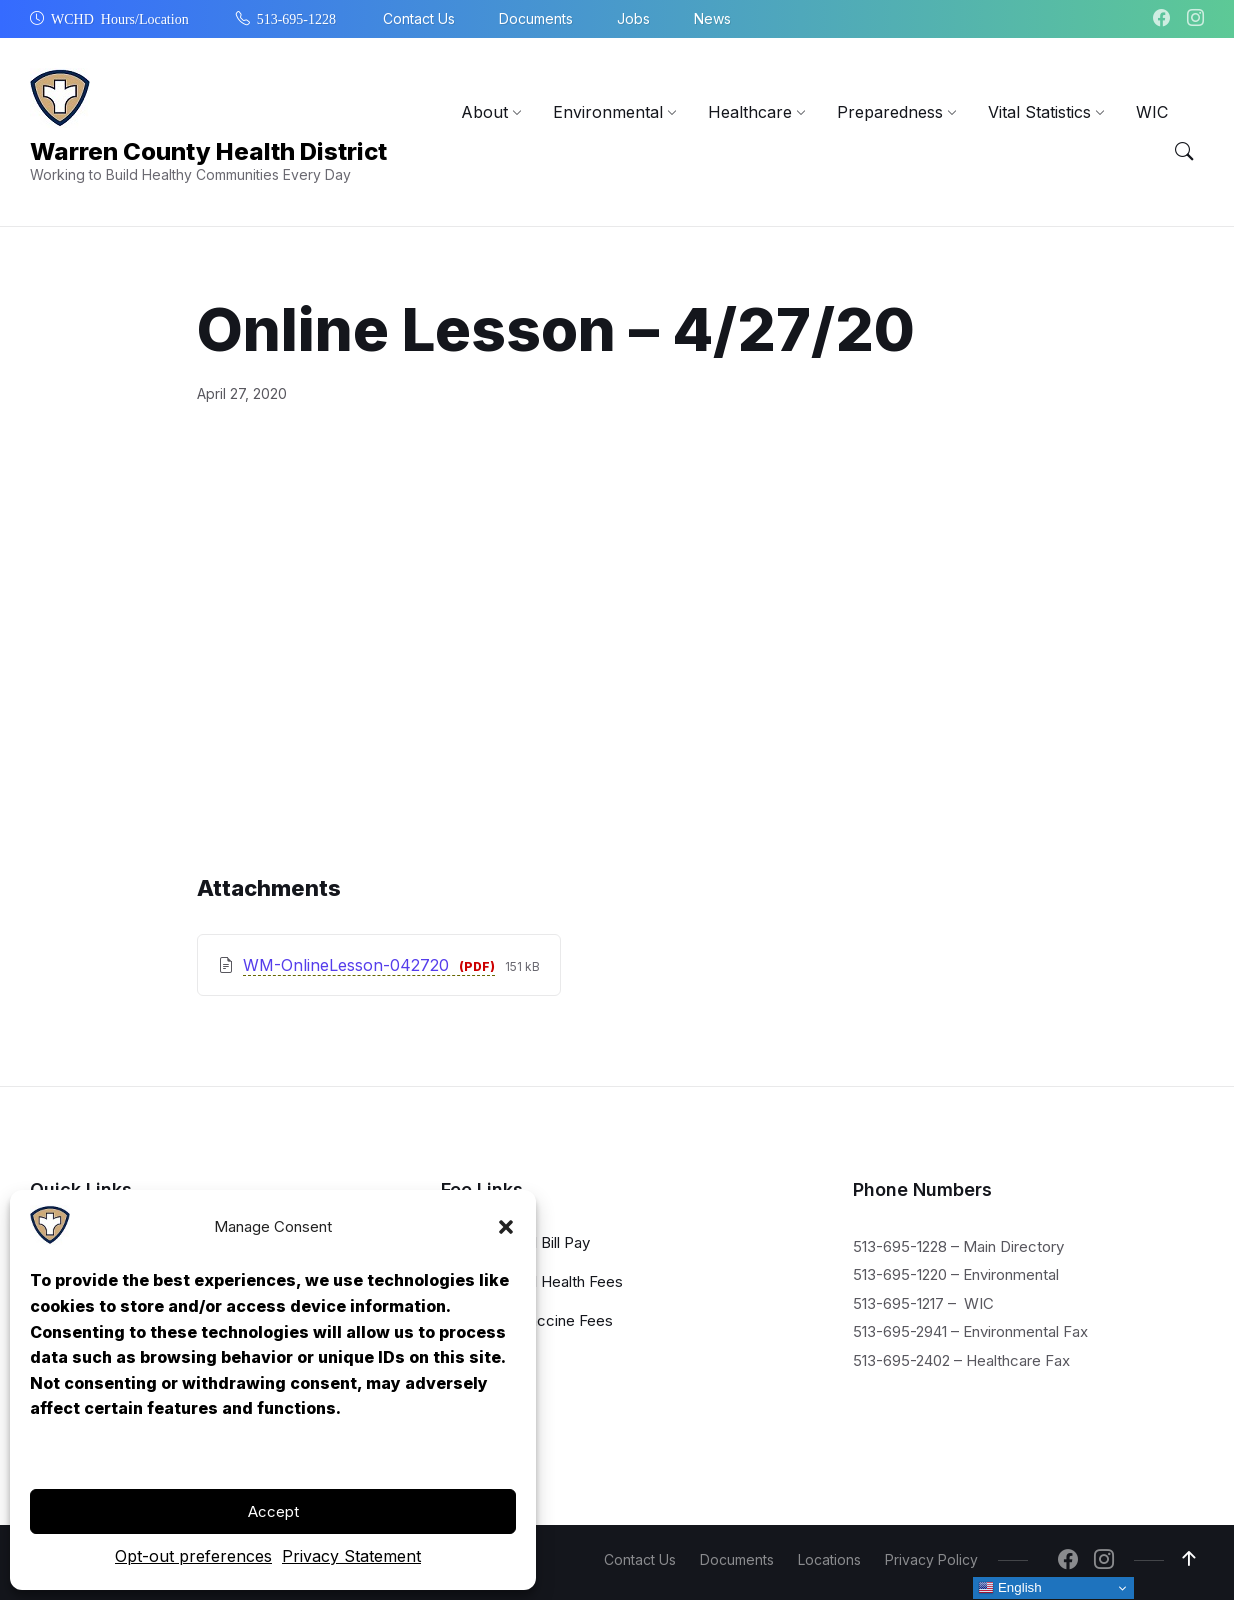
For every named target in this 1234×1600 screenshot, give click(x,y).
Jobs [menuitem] (633, 18)
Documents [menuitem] (536, 18)
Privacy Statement (351, 1556)
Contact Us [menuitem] (419, 18)
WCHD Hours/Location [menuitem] (120, 18)
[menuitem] (484, 112)
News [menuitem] (712, 18)
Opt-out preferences (193, 1556)
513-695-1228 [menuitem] (296, 18)
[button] (506, 1227)
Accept (273, 1511)
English (1009, 1588)
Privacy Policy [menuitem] (931, 1559)
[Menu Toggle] (1184, 152)
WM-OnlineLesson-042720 (348, 965)
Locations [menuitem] (829, 1559)
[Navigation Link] (50, 1239)
